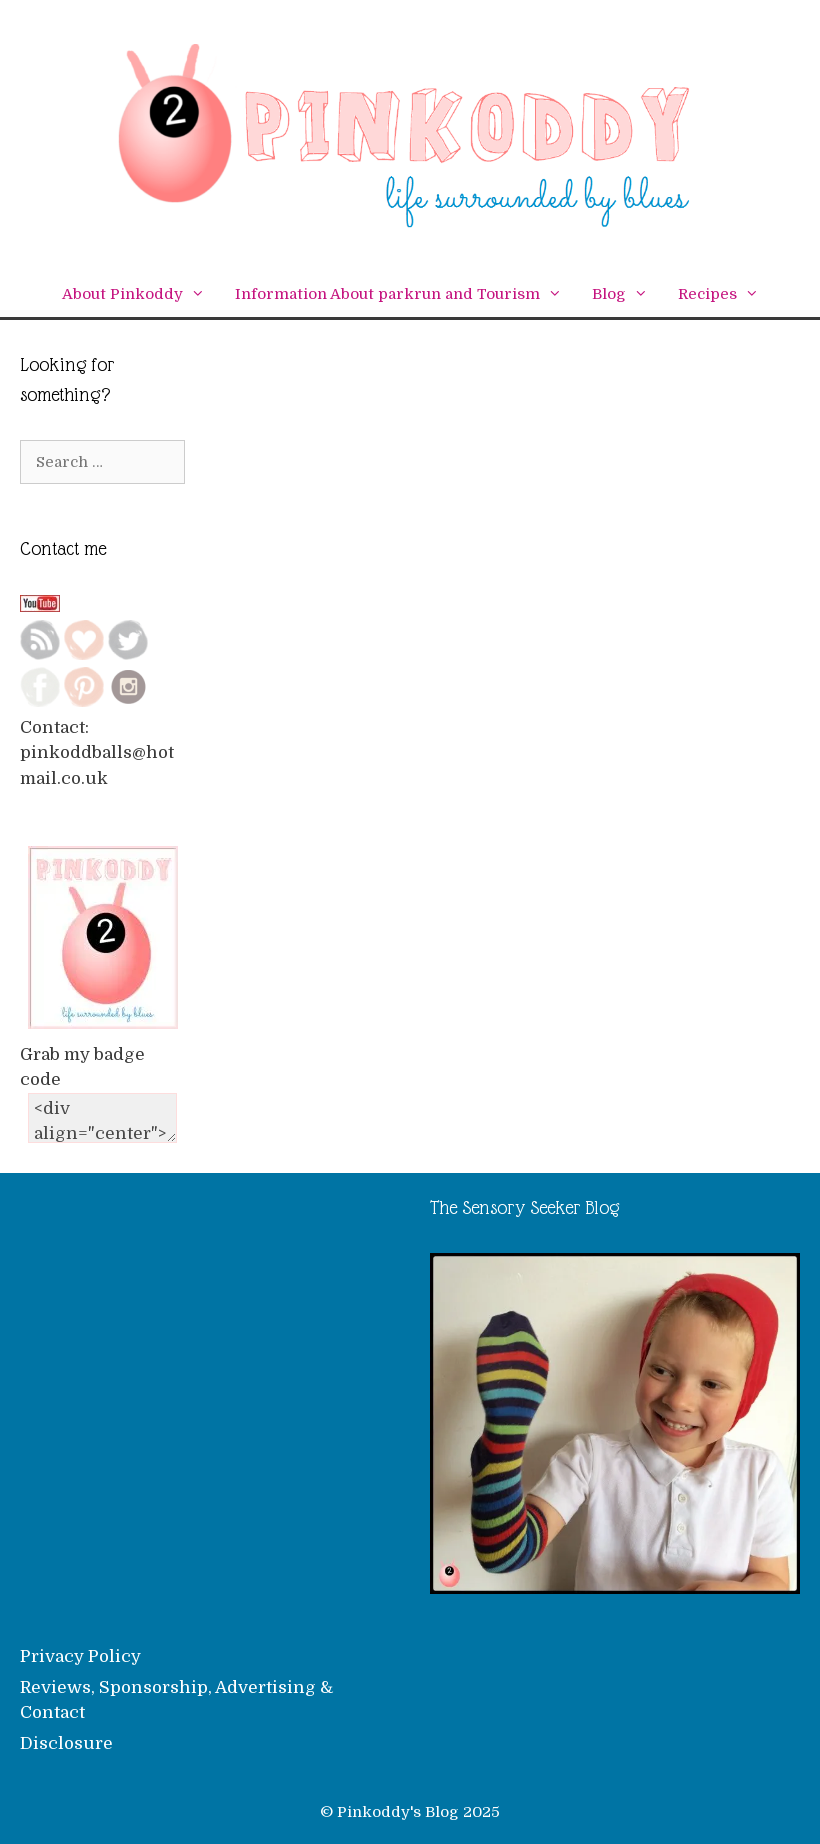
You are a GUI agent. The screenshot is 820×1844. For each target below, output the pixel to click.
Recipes (726, 294)
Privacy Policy (80, 1656)
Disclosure (66, 1743)
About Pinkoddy (141, 294)
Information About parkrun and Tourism (406, 294)
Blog (627, 294)
